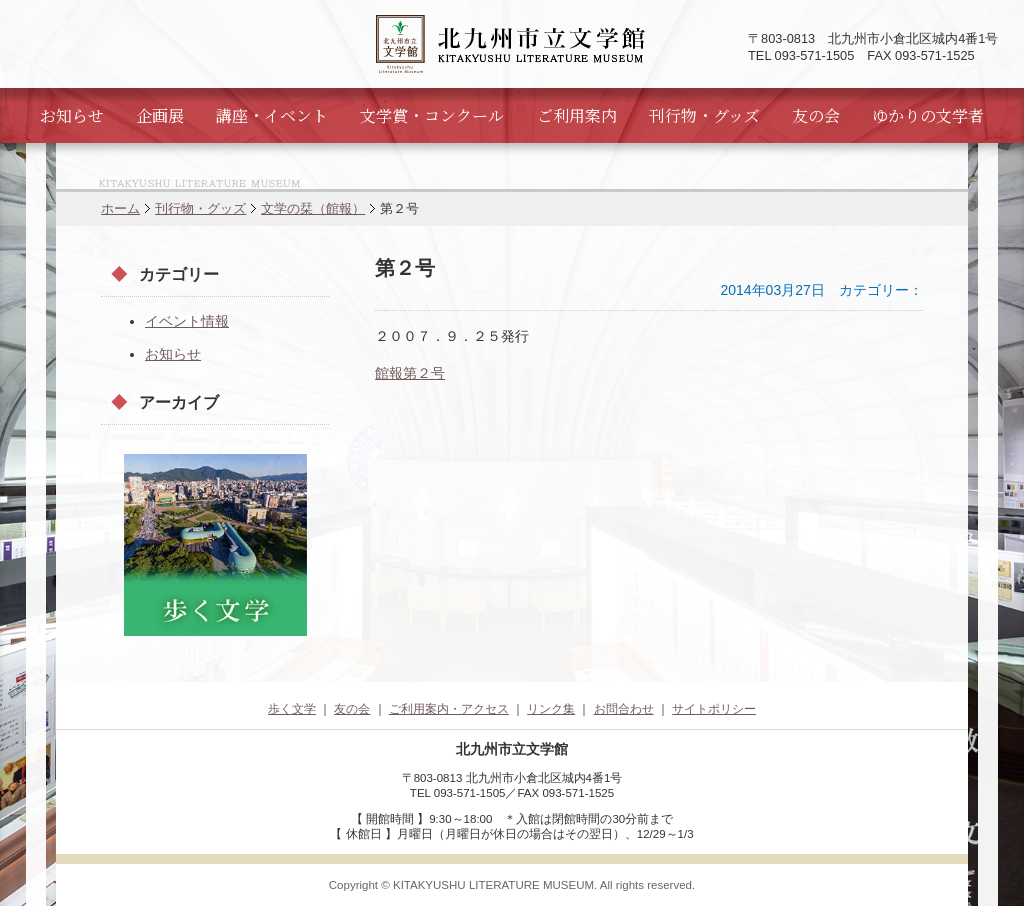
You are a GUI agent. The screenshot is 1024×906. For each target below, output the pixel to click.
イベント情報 (187, 321)
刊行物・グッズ (704, 115)
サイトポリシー (714, 709)
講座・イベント (272, 115)
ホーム (120, 208)
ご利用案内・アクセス (449, 709)
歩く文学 (292, 709)
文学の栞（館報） (313, 208)
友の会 (816, 115)
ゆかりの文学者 (928, 115)
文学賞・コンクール (432, 115)
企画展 (160, 115)
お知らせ (72, 115)
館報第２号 (410, 373)
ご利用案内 (577, 115)
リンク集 (551, 709)
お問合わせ (624, 709)
